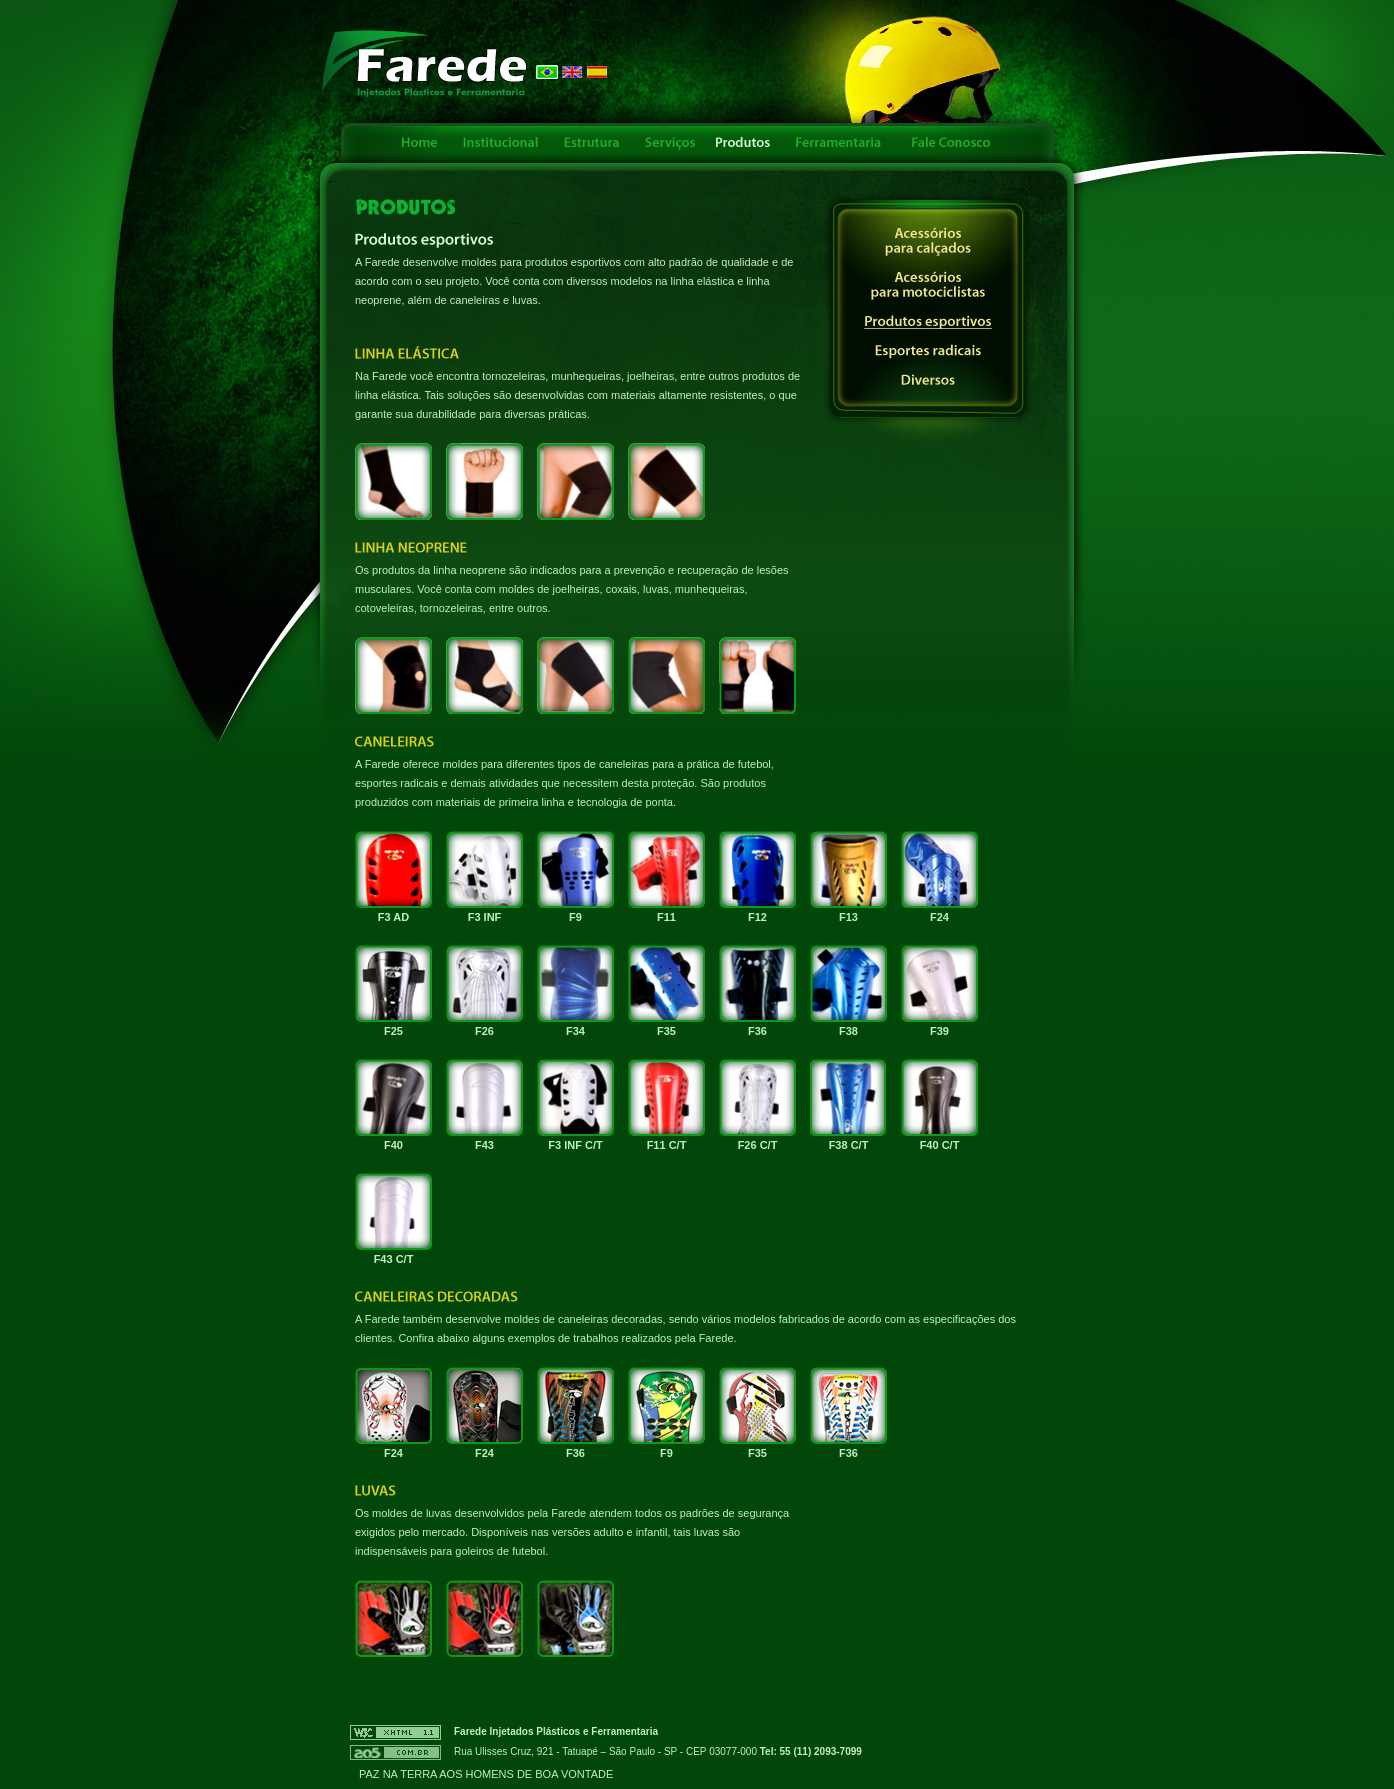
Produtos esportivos (928, 322)
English (572, 72)
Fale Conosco (949, 143)
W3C (395, 1732)
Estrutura (592, 143)
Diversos (928, 380)
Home (419, 143)
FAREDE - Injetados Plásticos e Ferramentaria (424, 63)
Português (547, 72)
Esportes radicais (928, 351)
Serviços (669, 143)
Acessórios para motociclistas (928, 286)
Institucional (501, 143)
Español (597, 72)
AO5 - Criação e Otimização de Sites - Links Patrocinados (395, 1752)
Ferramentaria (839, 143)
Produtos (744, 143)
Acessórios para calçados (928, 242)
